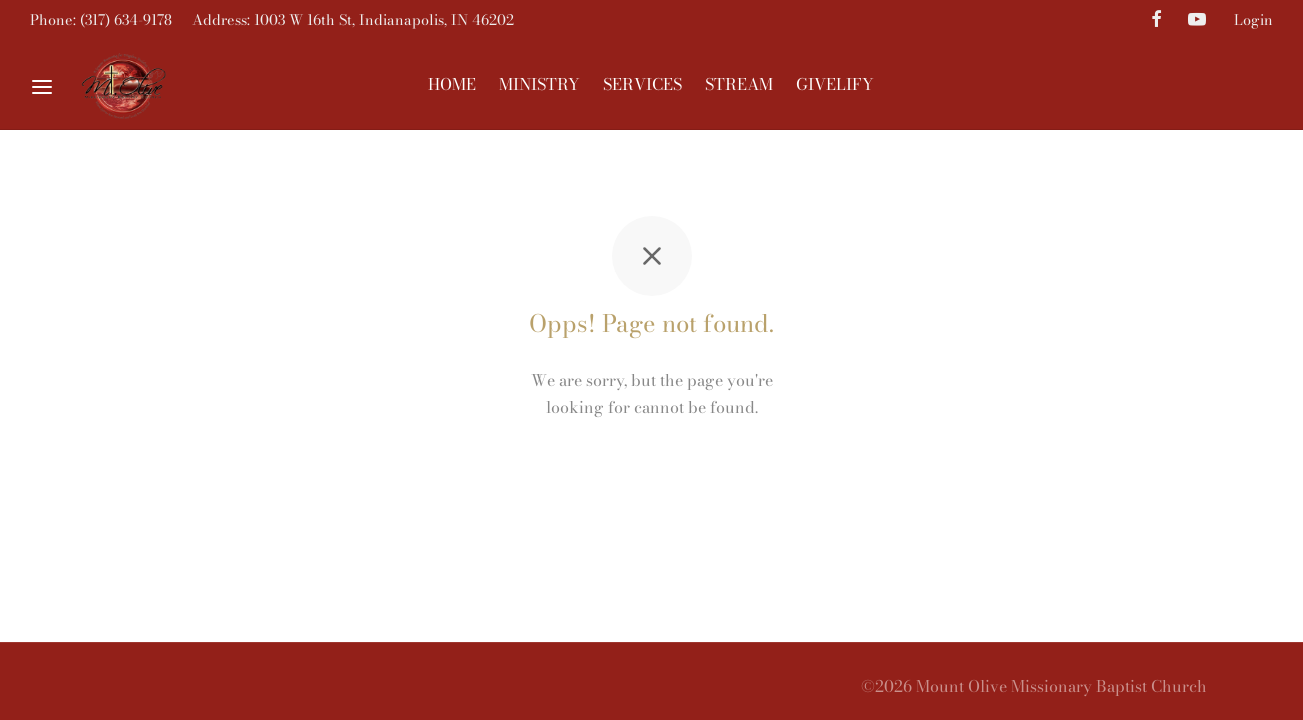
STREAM (739, 84)
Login (1253, 20)
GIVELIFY (835, 84)
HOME (452, 84)
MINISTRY (539, 84)
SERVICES (642, 84)
